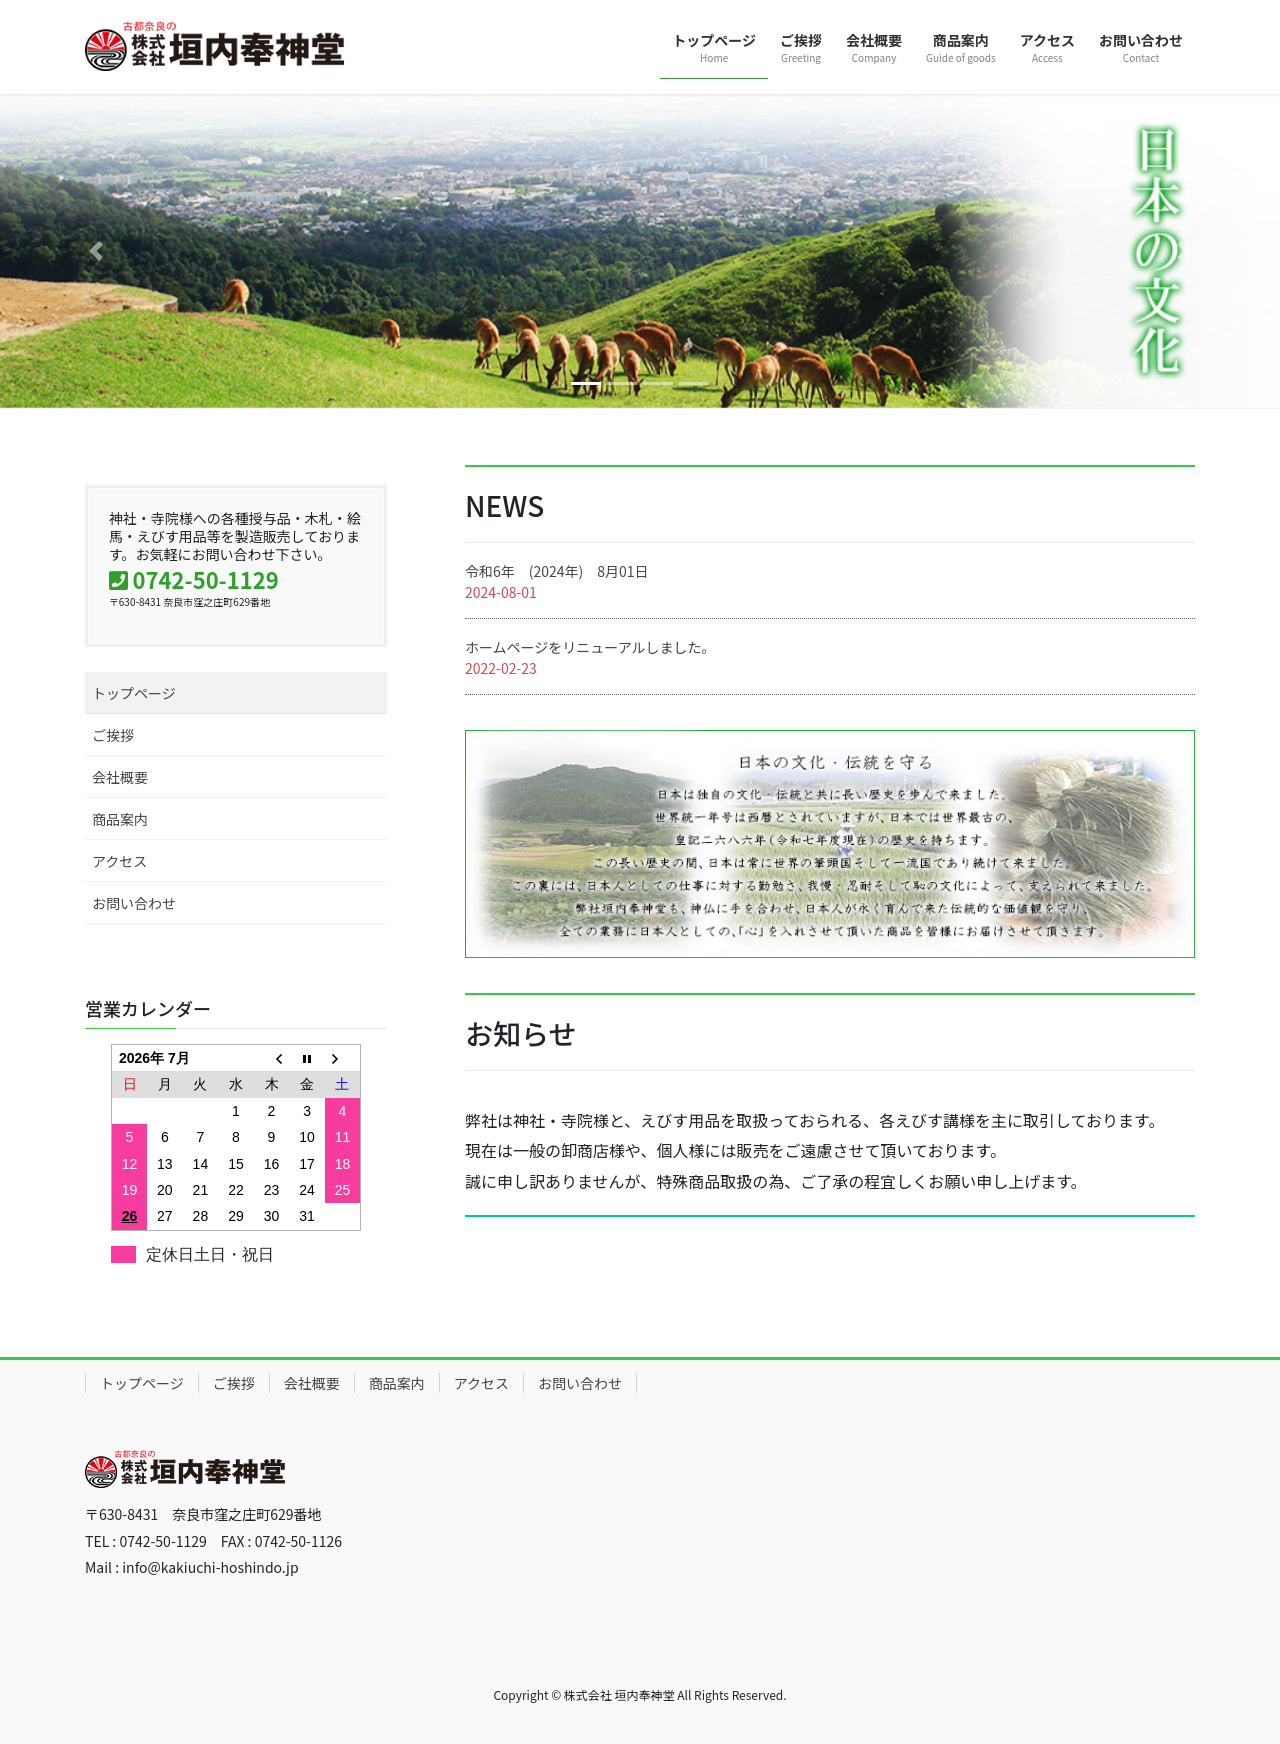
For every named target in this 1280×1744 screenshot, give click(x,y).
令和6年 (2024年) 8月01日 (557, 571)
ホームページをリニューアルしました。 (590, 647)
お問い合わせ (134, 903)
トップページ (134, 693)
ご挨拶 (113, 735)
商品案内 (120, 819)
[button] (96, 251)
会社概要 (120, 777)
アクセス (119, 861)
